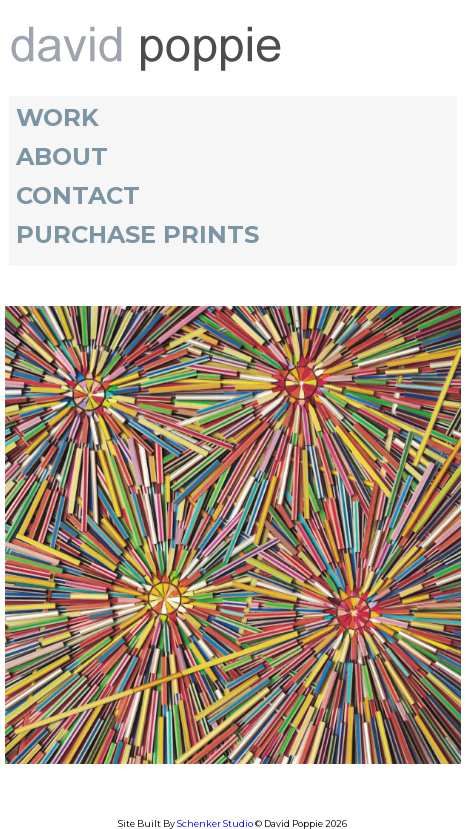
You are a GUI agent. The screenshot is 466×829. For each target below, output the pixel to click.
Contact (78, 195)
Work (57, 117)
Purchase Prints (137, 234)
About (62, 156)
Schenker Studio (216, 823)
